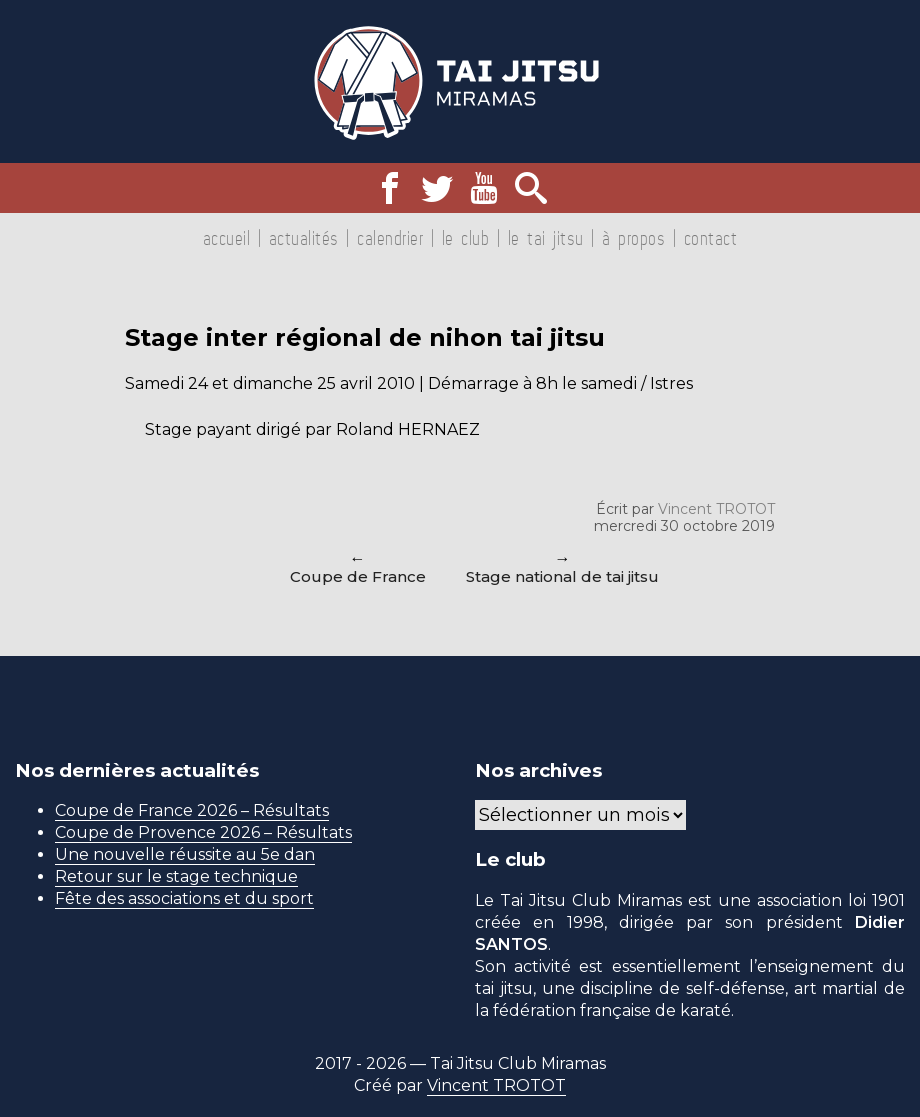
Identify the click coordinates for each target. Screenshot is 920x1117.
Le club (466, 238)
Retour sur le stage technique (176, 876)
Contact (711, 238)
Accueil (227, 238)
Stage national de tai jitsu (562, 576)
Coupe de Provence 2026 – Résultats (203, 832)
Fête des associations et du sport (184, 898)
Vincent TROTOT (716, 509)
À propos (633, 238)
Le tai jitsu (546, 238)
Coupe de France (358, 576)
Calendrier (390, 238)
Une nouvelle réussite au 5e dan (185, 854)
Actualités (304, 238)
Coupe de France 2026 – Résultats (192, 810)
